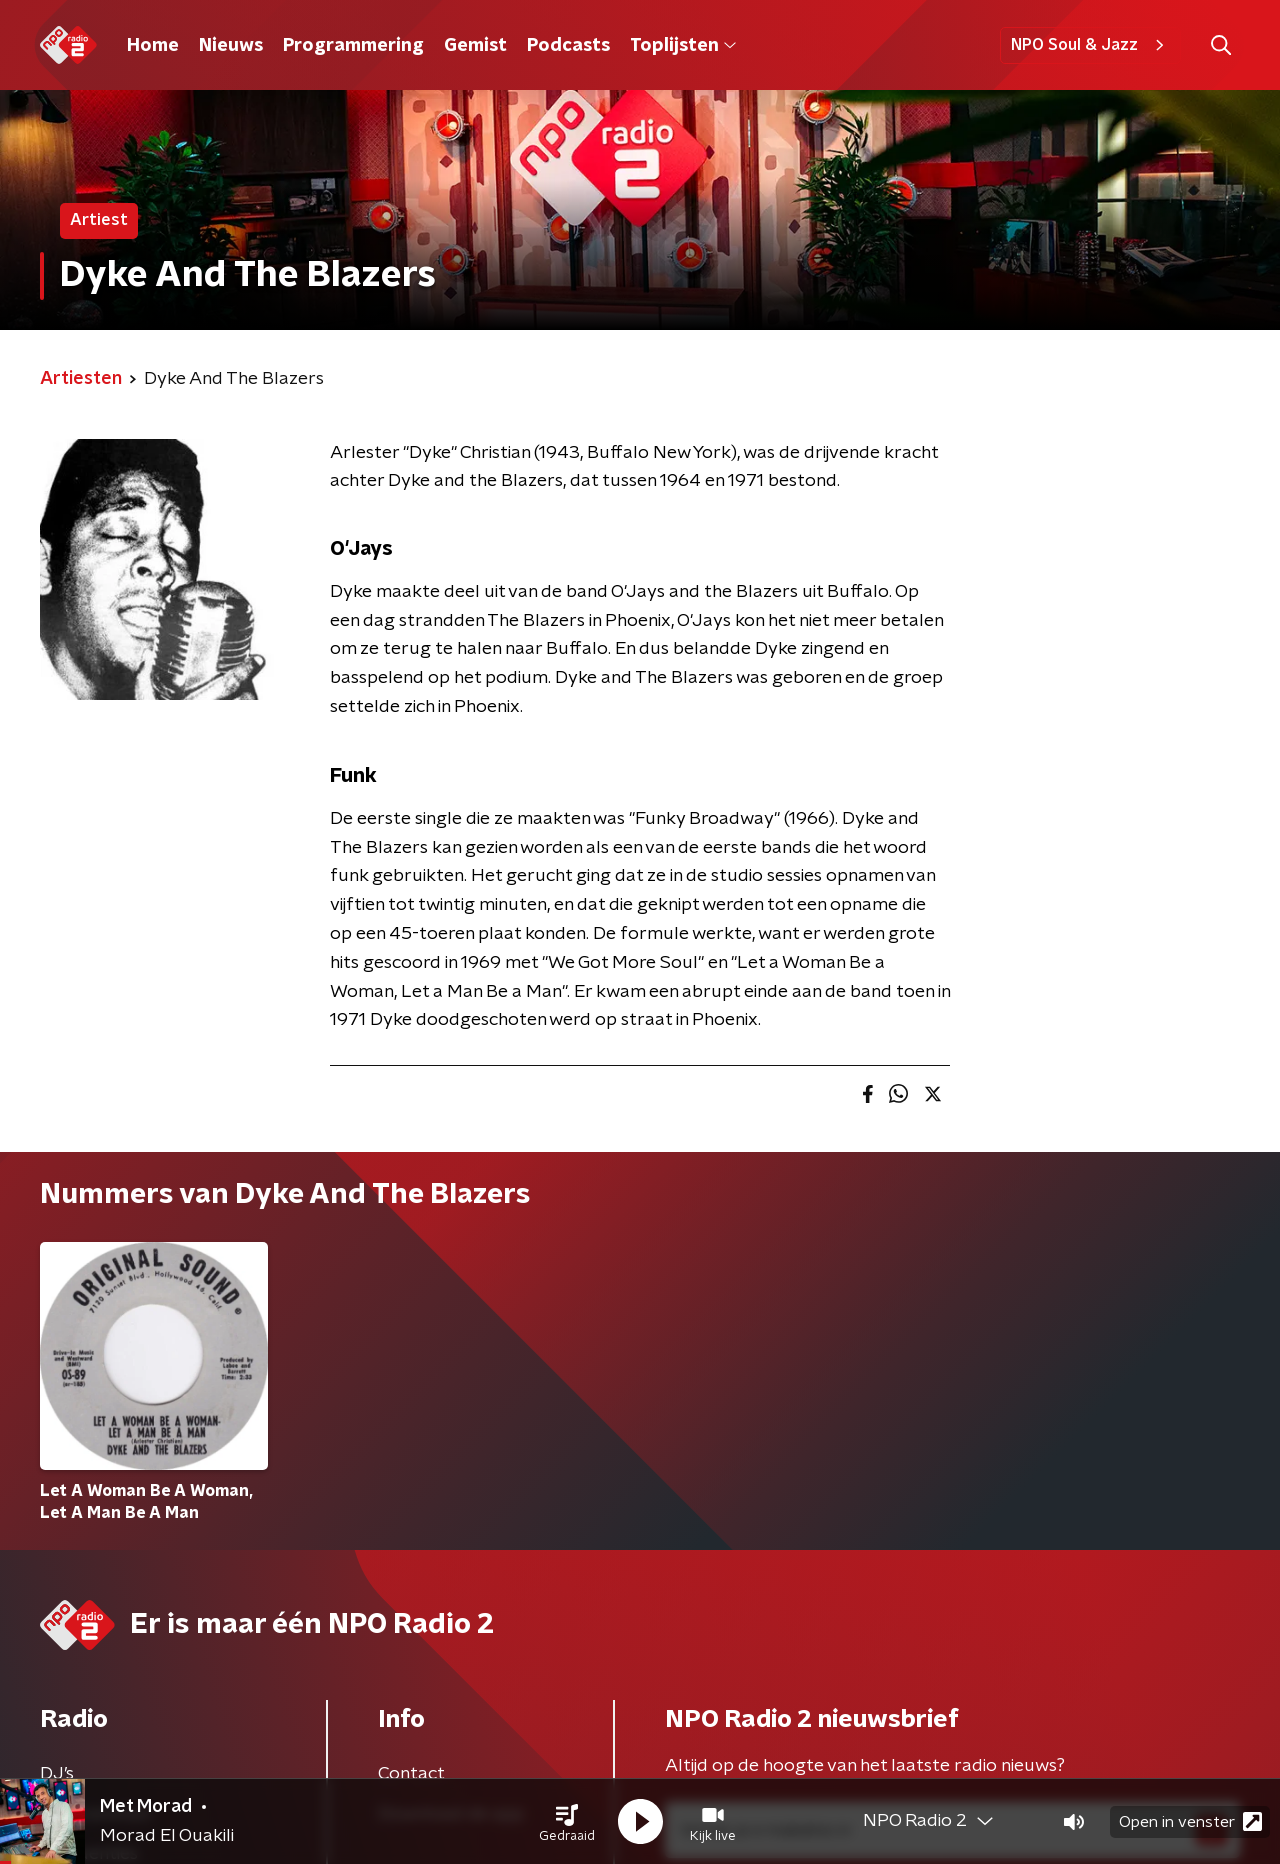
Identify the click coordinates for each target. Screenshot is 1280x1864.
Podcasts (568, 46)
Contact (411, 1774)
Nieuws (231, 46)
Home (153, 46)
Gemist (475, 46)
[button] (567, 1822)
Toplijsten (683, 46)
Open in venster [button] (1190, 1821)
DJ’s (57, 1774)
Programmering (353, 46)
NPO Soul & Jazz (1090, 45)
